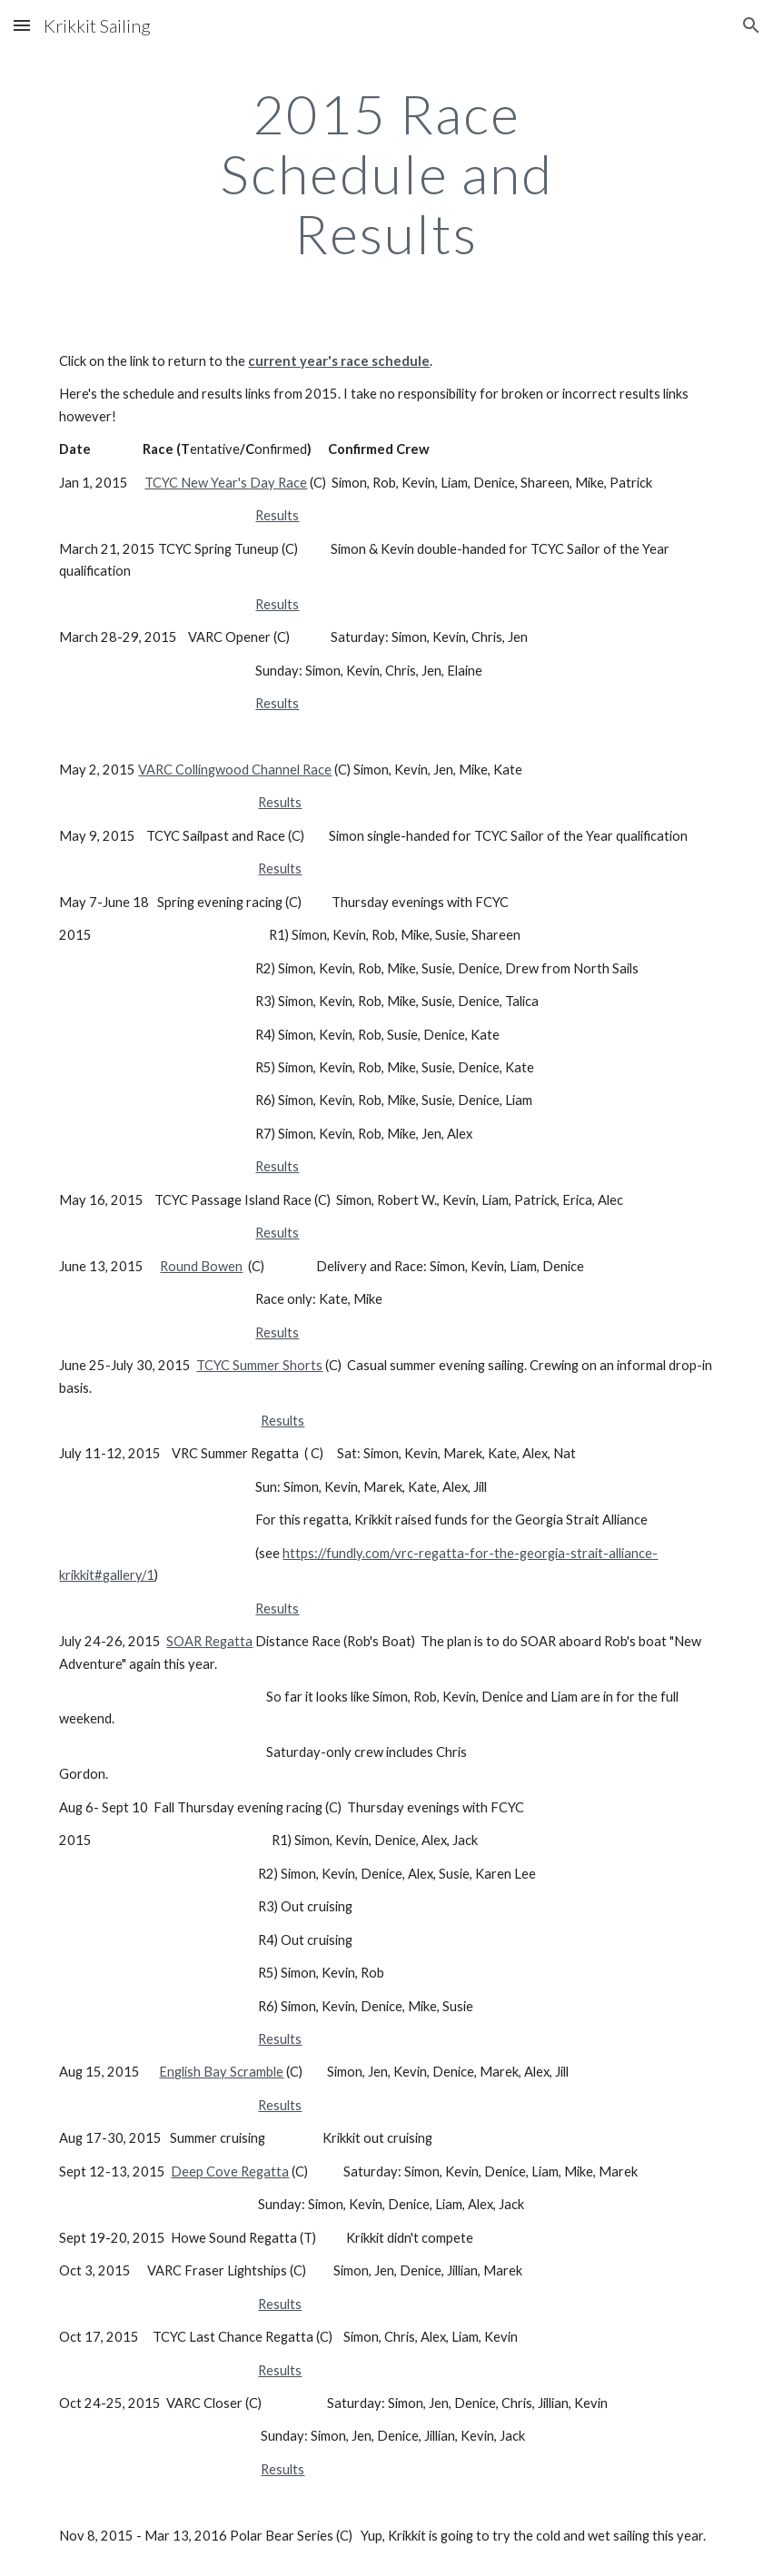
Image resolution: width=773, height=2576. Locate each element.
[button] (22, 25)
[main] (386, 173)
